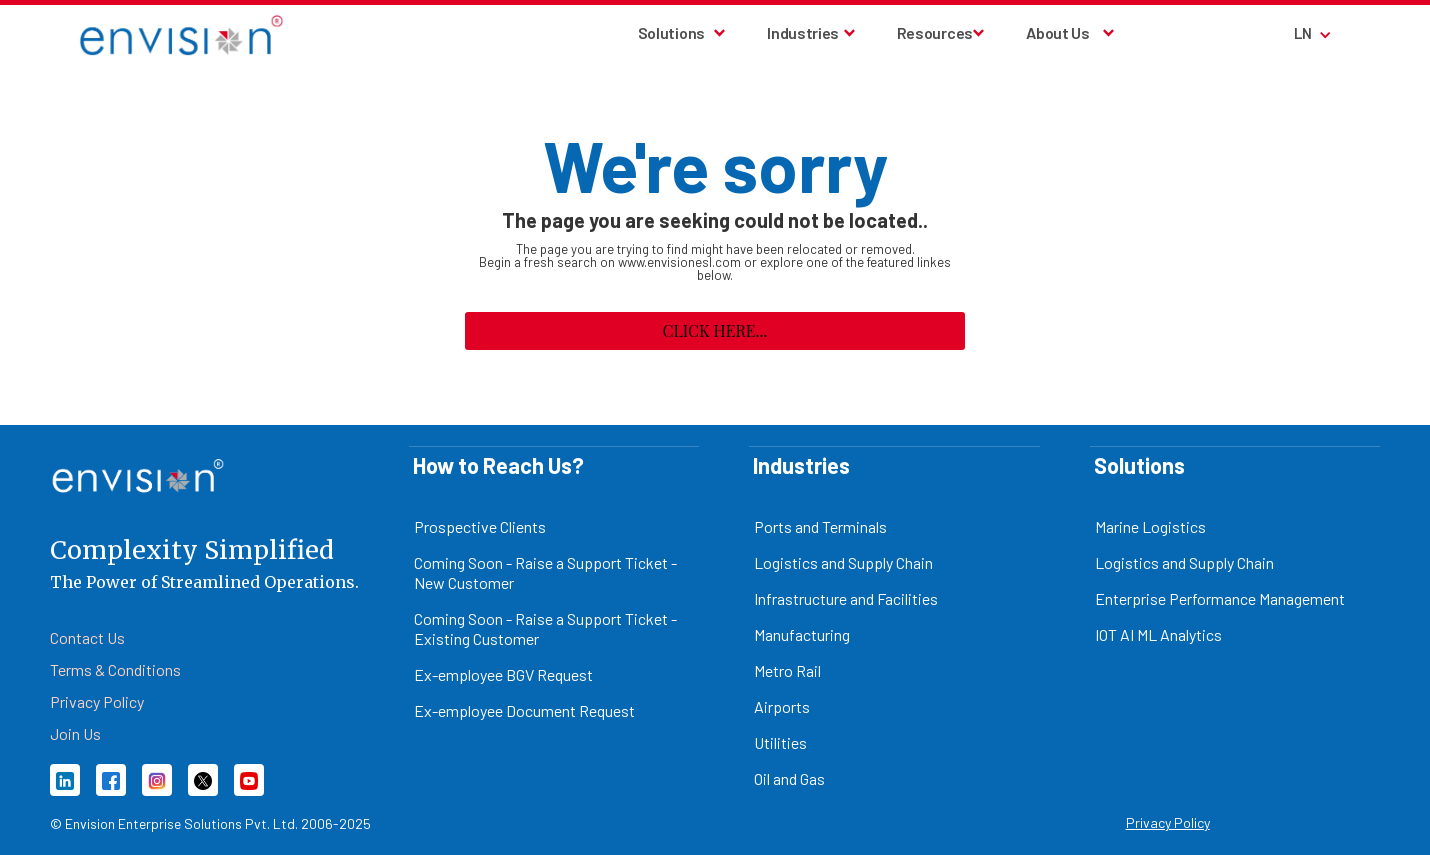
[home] (181, 34)
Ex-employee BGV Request (503, 674)
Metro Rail (787, 670)
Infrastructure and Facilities (846, 598)
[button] (683, 33)
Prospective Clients (480, 526)
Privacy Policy (1168, 822)
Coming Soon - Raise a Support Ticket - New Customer (545, 572)
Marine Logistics (1150, 526)
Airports (782, 706)
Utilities (780, 742)
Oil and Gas (789, 778)
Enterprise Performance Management (1220, 598)
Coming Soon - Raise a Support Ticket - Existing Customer (545, 628)
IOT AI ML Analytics (1158, 634)
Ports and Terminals (820, 526)
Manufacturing (802, 634)
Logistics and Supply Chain (843, 562)
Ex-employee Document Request (524, 710)
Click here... (714, 330)
